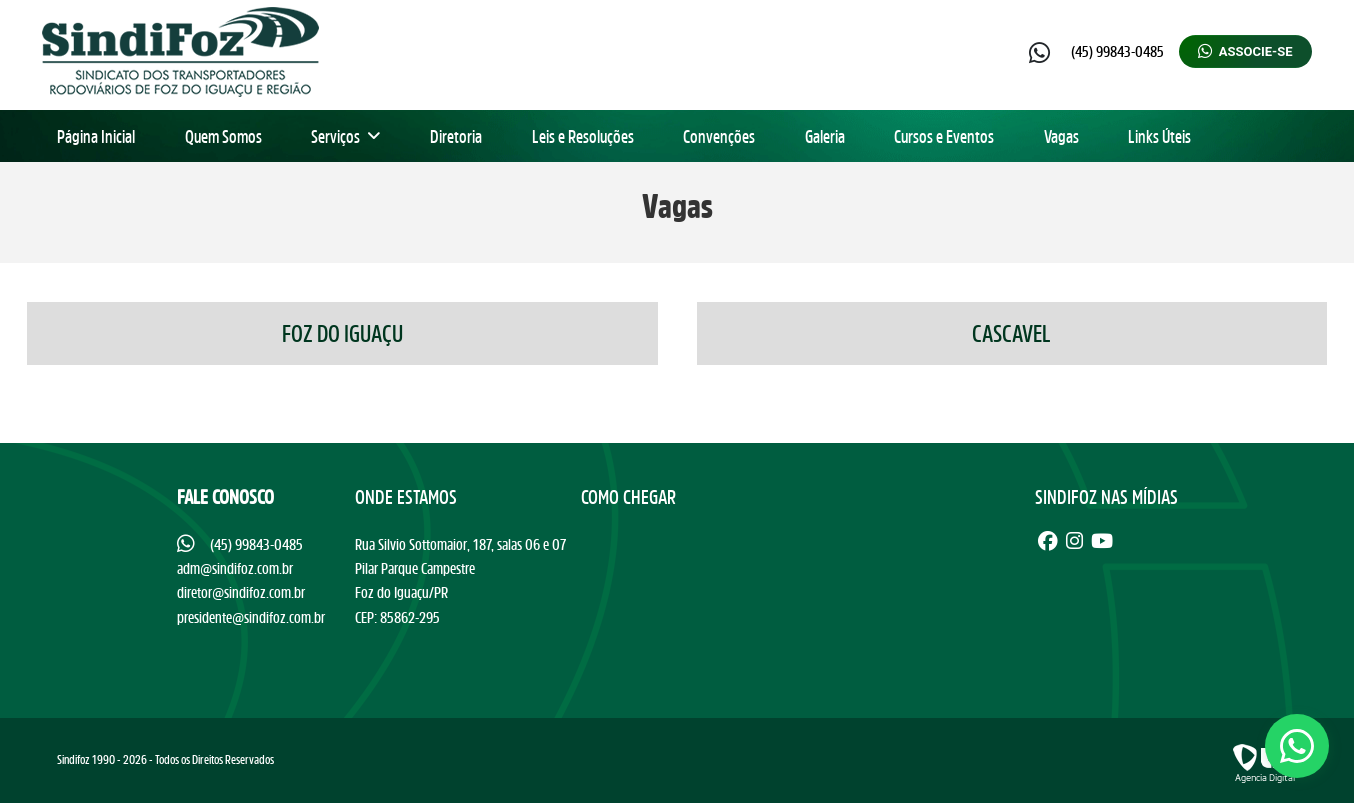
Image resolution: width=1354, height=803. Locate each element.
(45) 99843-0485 (1117, 51)
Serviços (346, 136)
